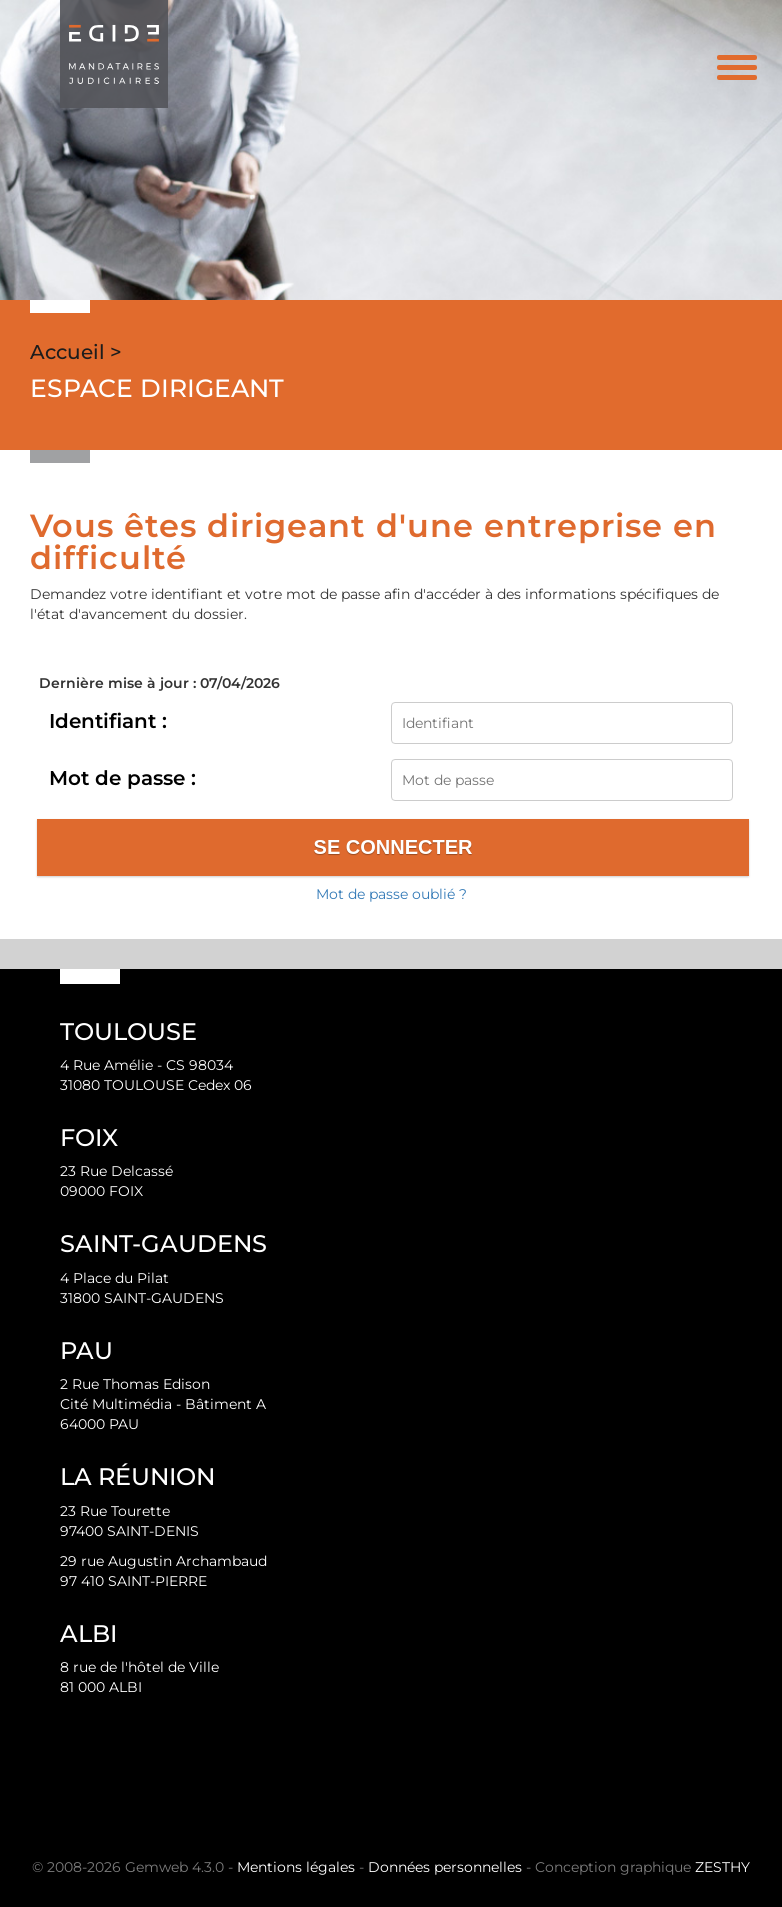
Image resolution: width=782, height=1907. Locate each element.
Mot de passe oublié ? (391, 894)
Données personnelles (445, 1867)
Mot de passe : (122, 778)
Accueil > (76, 352)
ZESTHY (722, 1867)
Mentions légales (296, 1867)
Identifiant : (108, 721)
